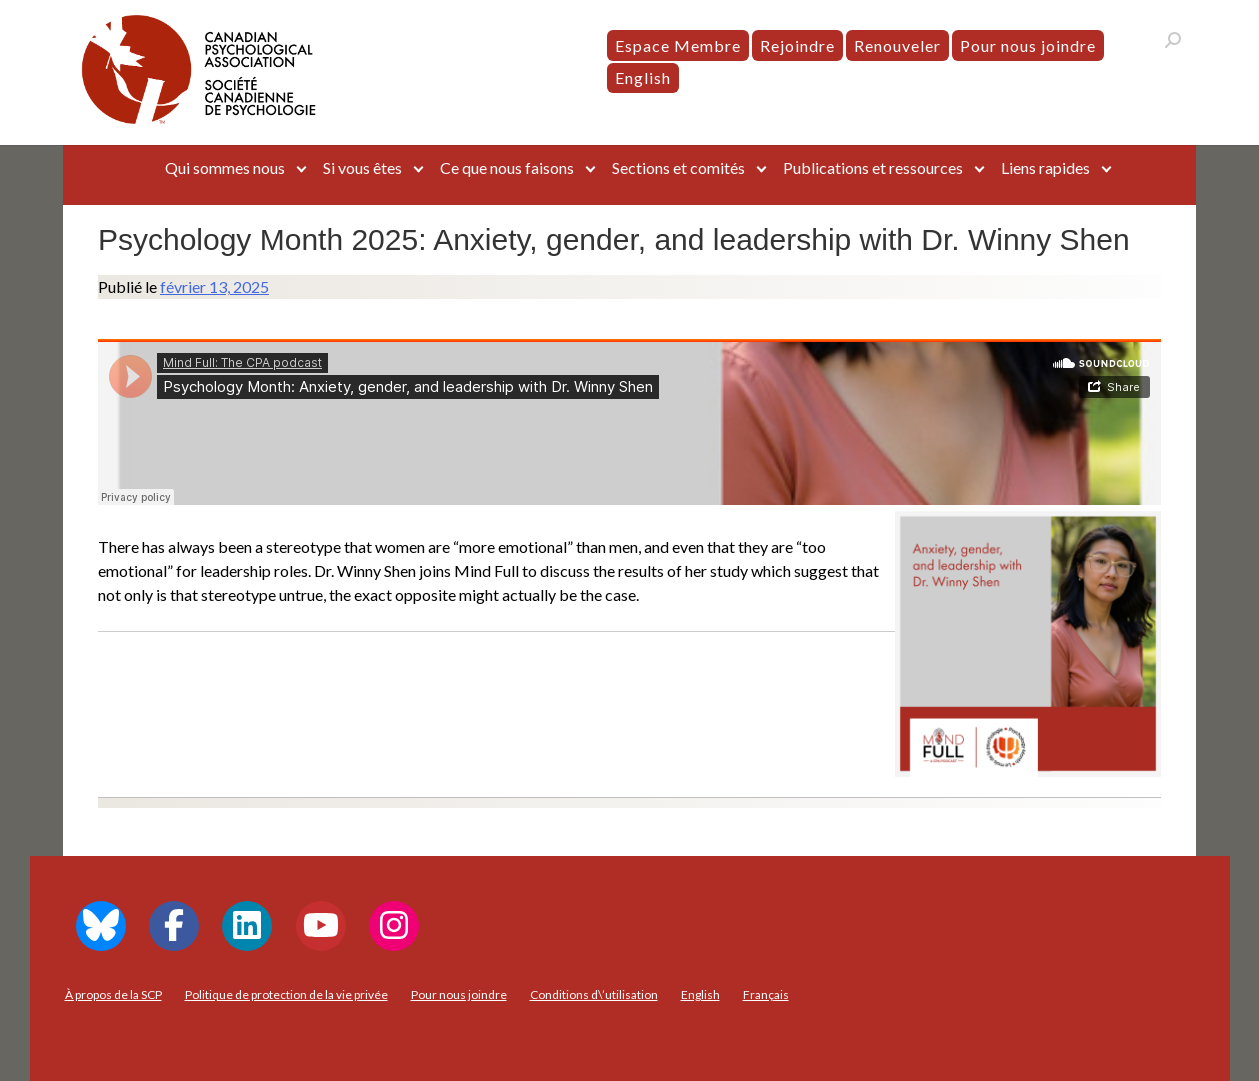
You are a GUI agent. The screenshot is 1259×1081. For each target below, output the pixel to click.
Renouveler (897, 45)
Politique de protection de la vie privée (286, 994)
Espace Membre (678, 45)
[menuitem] (643, 78)
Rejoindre (797, 45)
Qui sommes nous (225, 167)
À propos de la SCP (113, 994)
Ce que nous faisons (507, 167)
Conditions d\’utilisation (594, 994)
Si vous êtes (362, 167)
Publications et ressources (873, 167)
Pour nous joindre (1028, 45)
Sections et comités (678, 167)
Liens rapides (1045, 167)
